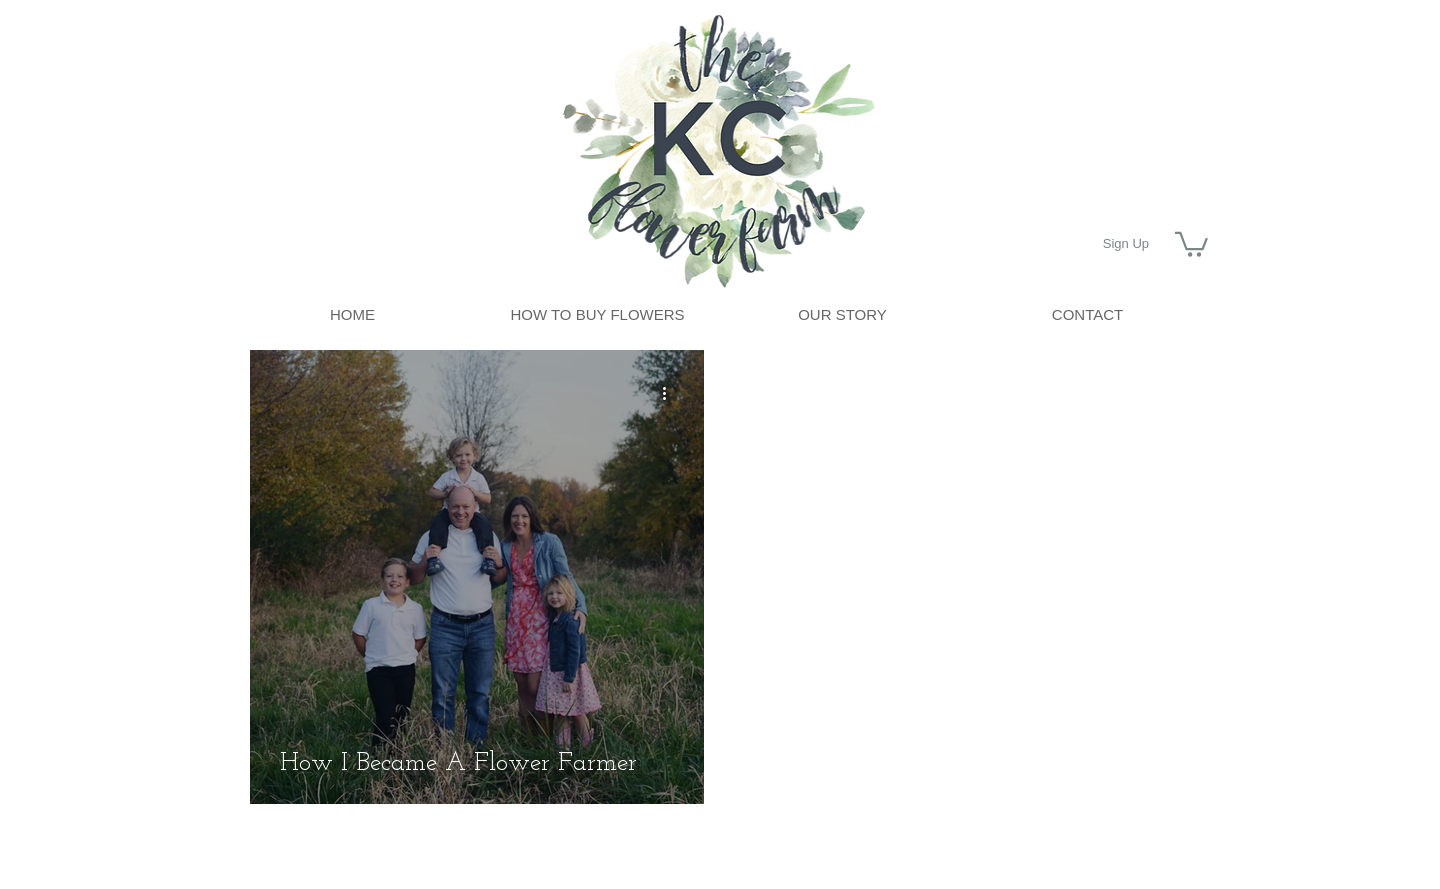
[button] (1191, 243)
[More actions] (671, 394)
